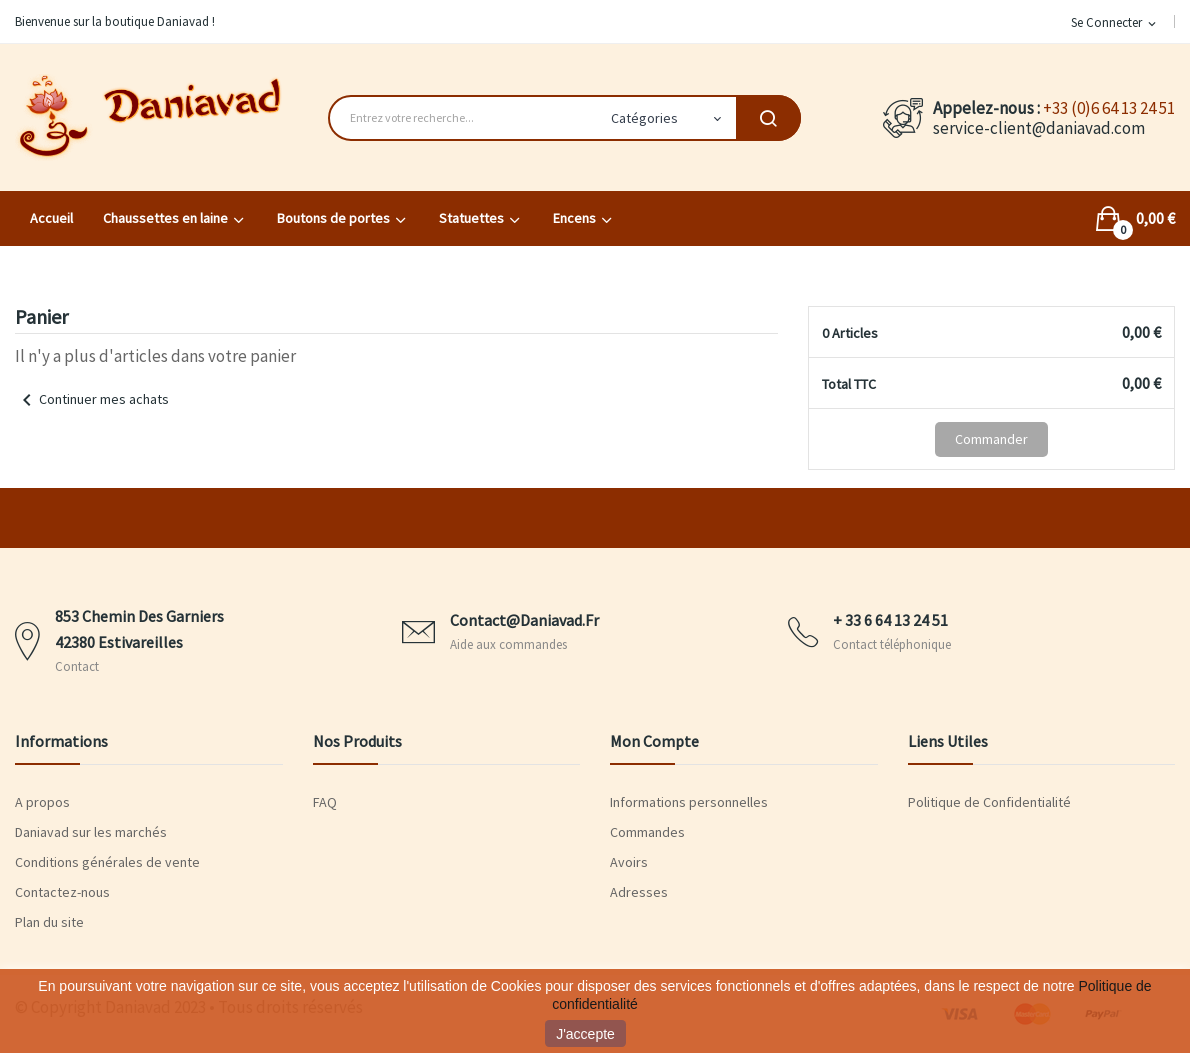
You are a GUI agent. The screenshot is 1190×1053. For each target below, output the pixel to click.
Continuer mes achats (92, 399)
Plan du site (49, 922)
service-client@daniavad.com (1039, 128)
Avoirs (629, 862)
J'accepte (585, 1034)
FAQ (325, 802)
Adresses (639, 892)
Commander (991, 439)
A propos (42, 802)
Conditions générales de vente (107, 862)
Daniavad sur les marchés (91, 832)
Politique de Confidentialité (989, 802)
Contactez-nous (62, 892)
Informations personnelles (689, 802)
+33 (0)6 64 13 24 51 (1109, 108)
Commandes (647, 832)
